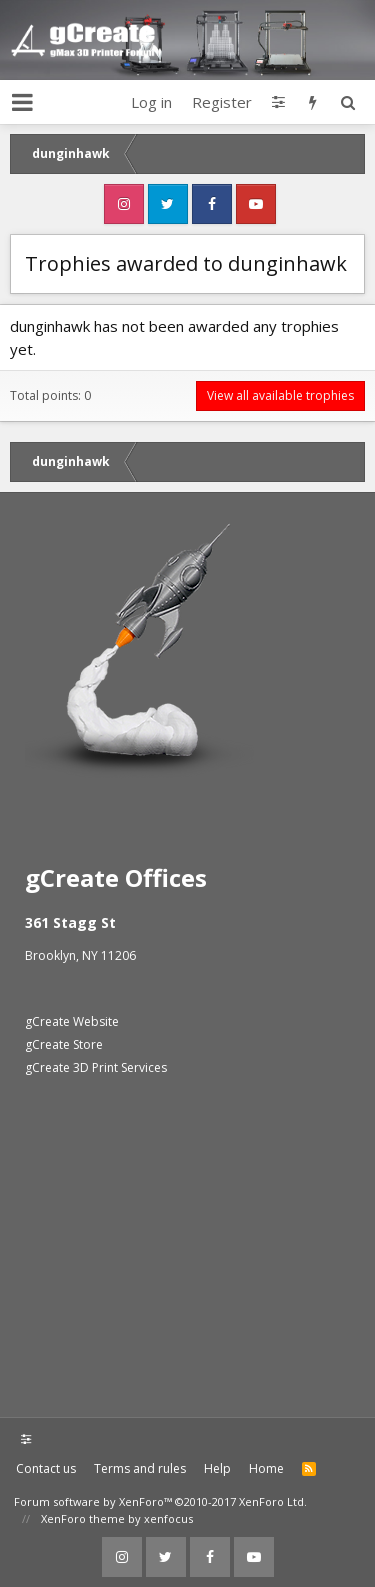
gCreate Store (64, 1044)
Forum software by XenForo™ (160, 1501)
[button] (22, 102)
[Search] (347, 102)
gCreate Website (72, 1021)
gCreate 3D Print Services (96, 1067)
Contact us (46, 1468)
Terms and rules (140, 1468)
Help (217, 1468)
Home (266, 1468)
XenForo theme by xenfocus (117, 1518)
